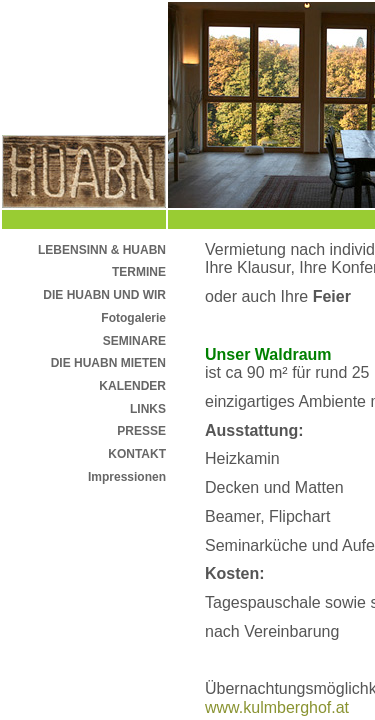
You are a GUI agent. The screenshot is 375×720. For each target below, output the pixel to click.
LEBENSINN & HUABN (102, 250)
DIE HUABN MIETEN (108, 363)
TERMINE (139, 272)
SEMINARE (134, 341)
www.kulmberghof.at (277, 707)
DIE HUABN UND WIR (104, 295)
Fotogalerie (133, 318)
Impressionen (127, 477)
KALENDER (132, 386)
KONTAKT (137, 454)
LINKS (148, 409)
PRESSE (141, 431)
